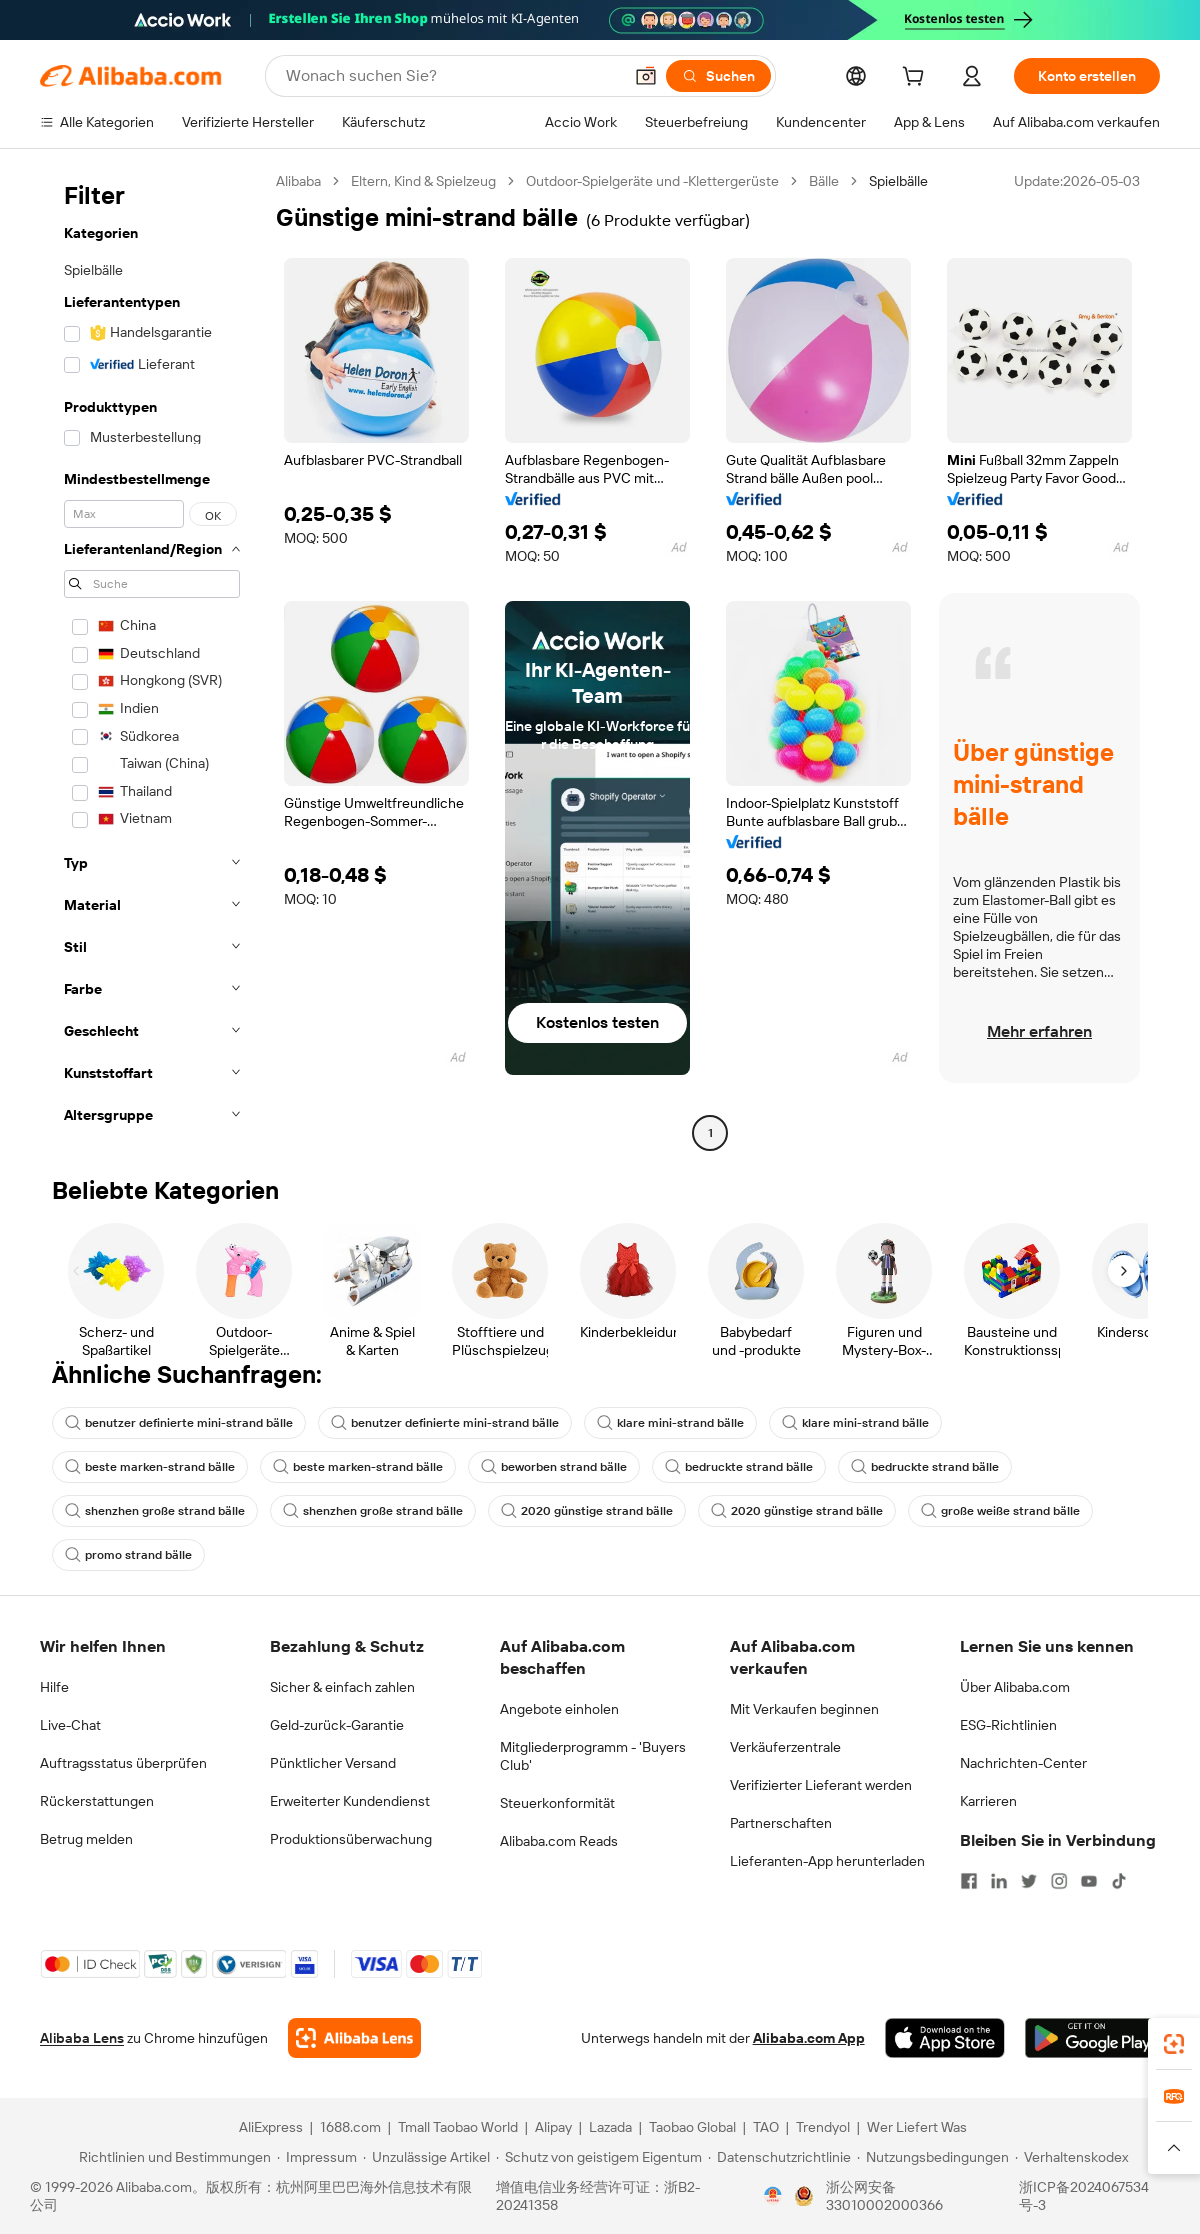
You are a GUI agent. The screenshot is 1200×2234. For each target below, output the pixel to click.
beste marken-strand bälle (150, 1467)
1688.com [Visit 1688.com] (350, 2127)
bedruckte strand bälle (739, 1467)
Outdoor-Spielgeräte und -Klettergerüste (652, 181)
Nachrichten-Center (1023, 1763)
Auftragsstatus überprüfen (123, 1763)
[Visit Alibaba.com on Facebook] (969, 1881)
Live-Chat (70, 1725)
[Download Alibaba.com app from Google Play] (1092, 2038)
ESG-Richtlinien (1008, 1725)
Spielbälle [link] (898, 181)
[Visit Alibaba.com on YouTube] (1089, 1881)
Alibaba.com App (809, 2038)
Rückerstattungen (97, 1801)
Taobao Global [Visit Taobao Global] (692, 2127)
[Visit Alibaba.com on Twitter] (1029, 1881)
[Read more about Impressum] (317, 2157)
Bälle (824, 181)
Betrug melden (86, 1839)
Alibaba (298, 181)
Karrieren (988, 1801)
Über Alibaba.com (1015, 1687)
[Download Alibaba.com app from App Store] (945, 2038)
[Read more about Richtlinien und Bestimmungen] (172, 2157)
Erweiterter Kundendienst (350, 1801)
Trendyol (823, 2127)
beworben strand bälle (554, 1467)
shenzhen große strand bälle (155, 1511)
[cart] (917, 79)
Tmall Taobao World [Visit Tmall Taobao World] (458, 2127)
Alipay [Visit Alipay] (553, 2127)
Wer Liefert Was (917, 2127)
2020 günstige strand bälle (587, 1511)
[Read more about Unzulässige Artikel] (426, 2157)
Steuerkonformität (557, 1803)
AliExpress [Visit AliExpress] (271, 2127)
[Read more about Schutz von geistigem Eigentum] (599, 2157)
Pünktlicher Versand (333, 1763)
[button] (646, 76)
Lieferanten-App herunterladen (827, 1861)
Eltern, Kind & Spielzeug (423, 181)
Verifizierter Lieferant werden (821, 1785)
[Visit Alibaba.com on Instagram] (1059, 1881)
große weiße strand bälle (1000, 1511)
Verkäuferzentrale (785, 1747)
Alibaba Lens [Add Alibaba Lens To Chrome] (82, 2038)
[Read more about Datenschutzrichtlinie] (779, 2157)
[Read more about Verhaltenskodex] (1071, 2157)
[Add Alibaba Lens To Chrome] (354, 2038)
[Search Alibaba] (452, 76)
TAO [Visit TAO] (766, 2127)
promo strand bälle (128, 1555)
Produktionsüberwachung (351, 1839)
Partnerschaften (781, 1823)
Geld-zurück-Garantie (337, 1725)
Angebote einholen (559, 1709)
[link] (1174, 2044)
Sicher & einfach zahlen (342, 1687)
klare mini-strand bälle (670, 1423)
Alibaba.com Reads (559, 1841)
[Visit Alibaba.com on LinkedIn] (999, 1881)
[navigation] (152, 659)
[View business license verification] (773, 2196)
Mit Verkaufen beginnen (804, 1709)
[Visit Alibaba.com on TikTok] (1119, 1881)
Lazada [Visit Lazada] (610, 2127)
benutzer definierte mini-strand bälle (179, 1423)
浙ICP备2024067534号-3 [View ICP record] (1084, 2196)
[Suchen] (718, 76)
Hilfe (54, 1687)
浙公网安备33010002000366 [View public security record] (884, 2196)
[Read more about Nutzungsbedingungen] (933, 2157)
